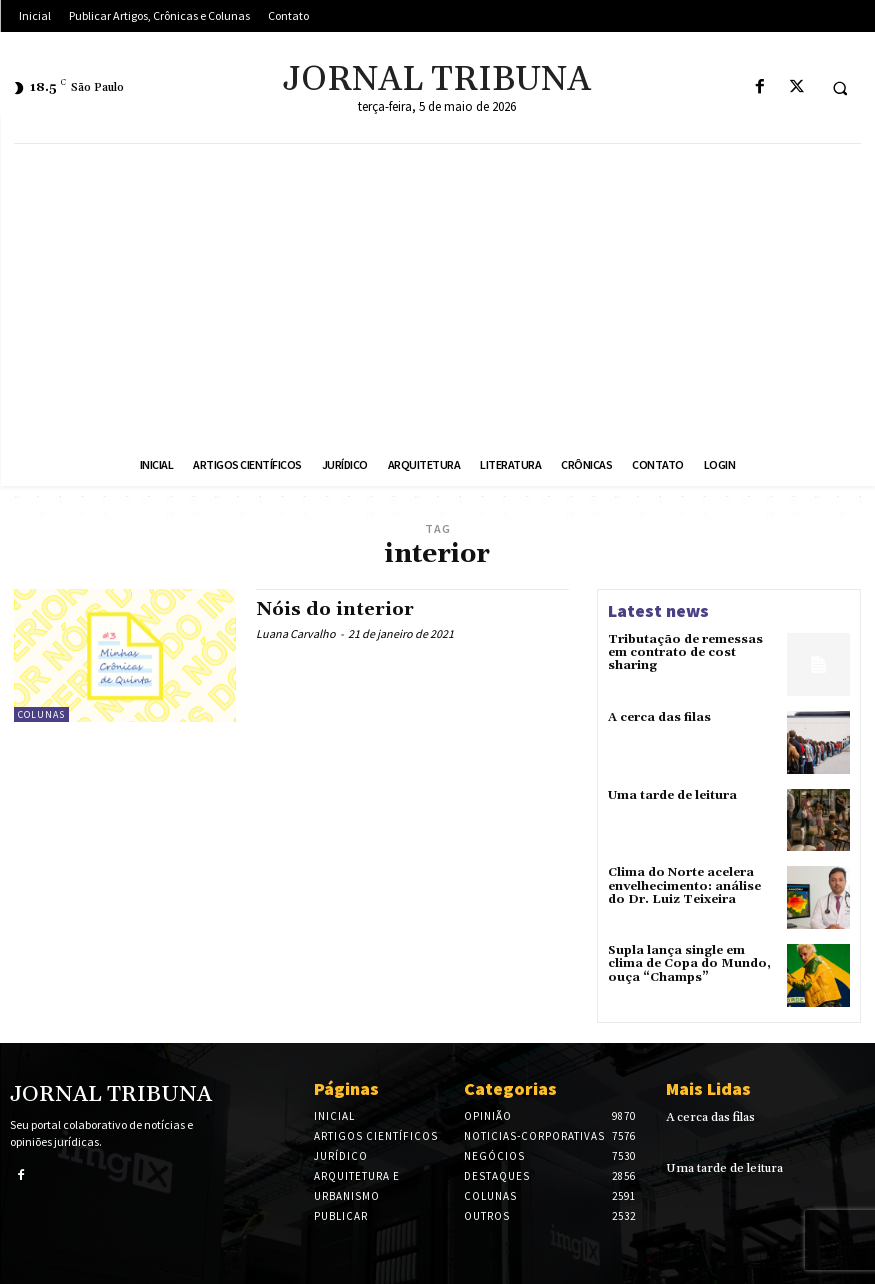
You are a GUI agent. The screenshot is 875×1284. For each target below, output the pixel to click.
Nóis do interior (335, 609)
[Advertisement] (437, 294)
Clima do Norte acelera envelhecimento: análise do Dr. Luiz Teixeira (684, 885)
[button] (840, 88)
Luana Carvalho (296, 633)
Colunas (41, 714)
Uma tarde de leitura (672, 795)
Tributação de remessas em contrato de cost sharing (685, 652)
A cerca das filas (659, 717)
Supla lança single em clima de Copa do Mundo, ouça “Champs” (689, 963)
